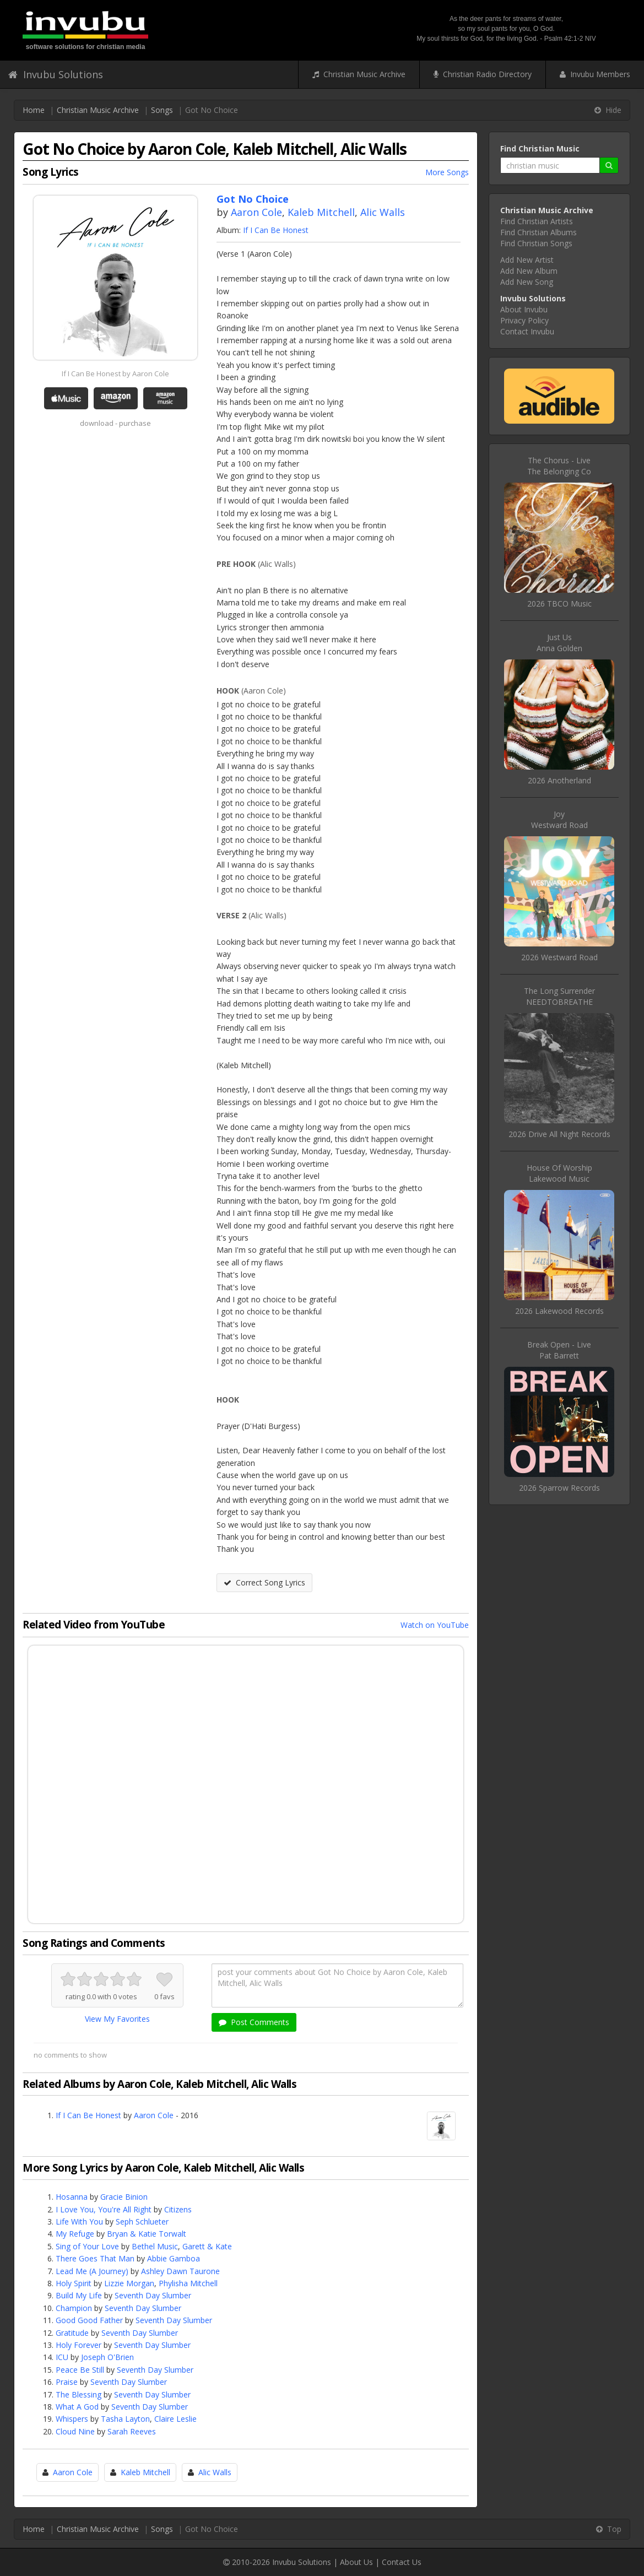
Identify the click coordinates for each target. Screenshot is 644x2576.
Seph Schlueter (142, 2221)
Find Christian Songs (536, 243)
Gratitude (72, 2333)
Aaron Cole (256, 212)
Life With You (79, 2221)
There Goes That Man (95, 2258)
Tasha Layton (125, 2418)
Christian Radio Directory (483, 74)
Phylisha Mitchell (188, 2283)
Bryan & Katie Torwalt (146, 2233)
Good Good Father (89, 2320)
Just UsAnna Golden (559, 642)
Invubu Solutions (55, 74)
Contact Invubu (527, 331)
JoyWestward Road (559, 819)
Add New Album (529, 271)
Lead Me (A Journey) (92, 2271)
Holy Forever (78, 2345)
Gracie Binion (124, 2196)
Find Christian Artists (536, 221)
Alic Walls (382, 212)
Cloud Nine (75, 2431)
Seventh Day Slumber (153, 2295)
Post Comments (254, 2022)
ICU (62, 2357)
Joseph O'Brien (107, 2357)
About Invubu (524, 309)
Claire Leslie (175, 2418)
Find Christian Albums (538, 232)
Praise (67, 2382)
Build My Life (79, 2295)
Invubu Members (595, 74)
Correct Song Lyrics (264, 1582)
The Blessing (78, 2394)
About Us (356, 2562)
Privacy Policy (524, 320)
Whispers (72, 2418)
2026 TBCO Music (559, 603)
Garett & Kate (207, 2246)
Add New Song (526, 282)
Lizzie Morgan (129, 2283)
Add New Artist (527, 260)
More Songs (447, 172)
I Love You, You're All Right (103, 2209)
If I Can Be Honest (276, 230)
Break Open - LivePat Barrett (559, 1350)
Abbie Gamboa (173, 2258)
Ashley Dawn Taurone (180, 2271)
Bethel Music (155, 2246)
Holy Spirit (73, 2283)
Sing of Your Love (87, 2246)
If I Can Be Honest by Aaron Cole (115, 373)
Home (34, 110)
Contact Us (401, 2562)
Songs (162, 110)
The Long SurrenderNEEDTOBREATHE (559, 996)
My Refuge (75, 2233)
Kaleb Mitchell (321, 212)
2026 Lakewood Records (559, 1311)
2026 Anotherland (559, 780)
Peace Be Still (80, 2369)
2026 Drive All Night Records (559, 1134)
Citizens (178, 2209)
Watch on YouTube (435, 1625)
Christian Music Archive (358, 74)
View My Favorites (117, 2019)
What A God (77, 2406)
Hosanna (72, 2196)
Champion (74, 2308)
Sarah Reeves (131, 2431)
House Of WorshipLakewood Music (559, 1173)
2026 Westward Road (559, 957)
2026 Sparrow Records (559, 1487)
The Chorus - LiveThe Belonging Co (559, 466)
